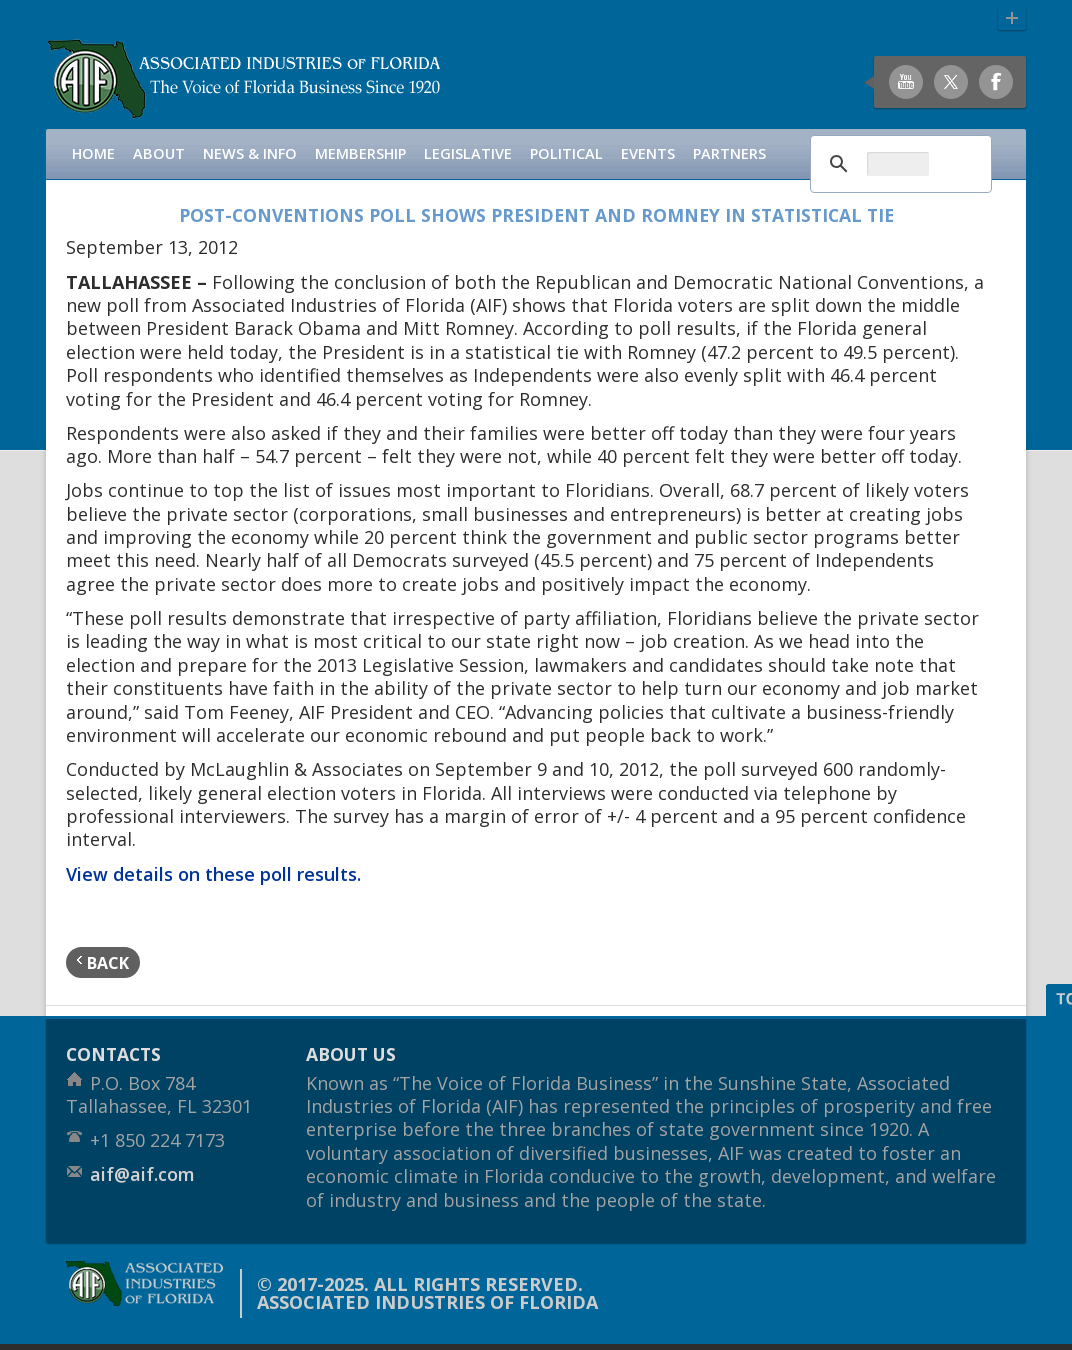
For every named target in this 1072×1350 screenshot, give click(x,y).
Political (566, 153)
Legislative (468, 153)
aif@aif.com (142, 1174)
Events (648, 153)
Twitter (951, 82)
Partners (729, 153)
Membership (360, 153)
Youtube (906, 82)
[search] (898, 164)
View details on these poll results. (213, 874)
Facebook (996, 82)
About (159, 153)
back (103, 962)
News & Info (250, 153)
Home (93, 153)
